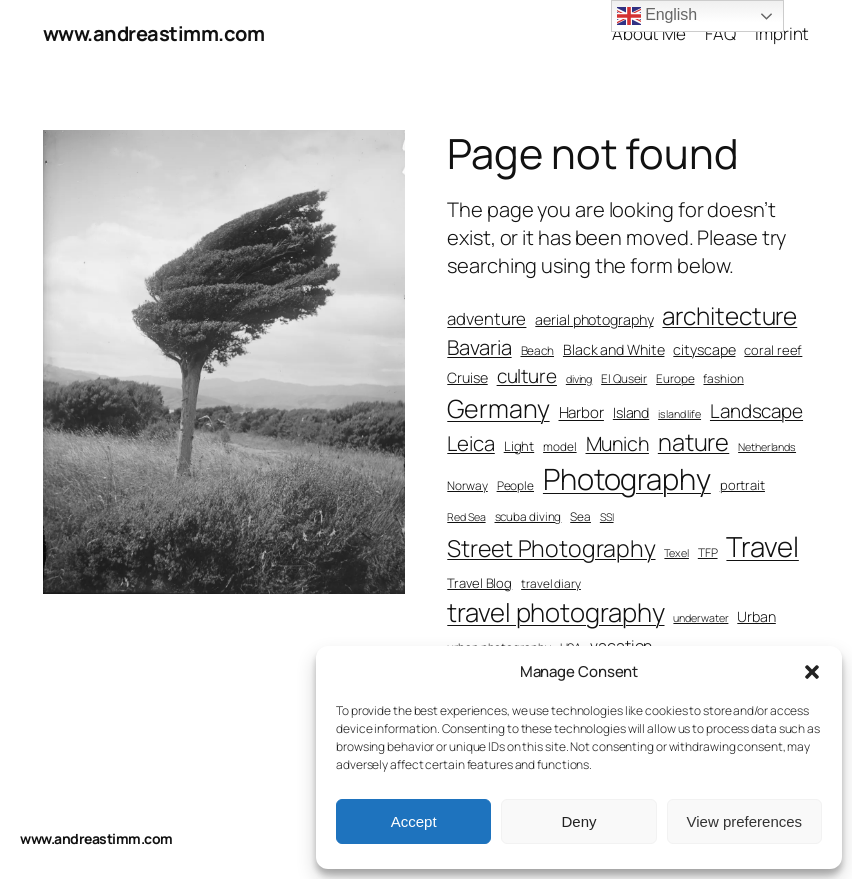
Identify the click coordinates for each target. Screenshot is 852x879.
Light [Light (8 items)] (519, 446)
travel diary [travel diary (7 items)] (551, 584)
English (657, 16)
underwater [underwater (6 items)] (700, 618)
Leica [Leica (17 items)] (471, 443)
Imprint (782, 33)
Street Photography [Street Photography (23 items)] (551, 548)
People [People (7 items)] (515, 486)
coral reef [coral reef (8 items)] (773, 350)
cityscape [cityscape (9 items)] (704, 349)
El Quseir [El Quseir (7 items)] (624, 379)
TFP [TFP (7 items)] (708, 553)
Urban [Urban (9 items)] (756, 616)
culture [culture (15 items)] (527, 376)
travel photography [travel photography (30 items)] (555, 612)
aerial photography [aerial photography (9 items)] (594, 319)
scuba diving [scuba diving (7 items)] (528, 517)
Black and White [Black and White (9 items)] (614, 349)
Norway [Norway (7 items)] (467, 486)
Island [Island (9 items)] (631, 412)
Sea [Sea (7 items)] (580, 517)
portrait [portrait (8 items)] (742, 485)
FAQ (720, 33)
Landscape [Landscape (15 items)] (756, 411)
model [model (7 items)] (560, 447)
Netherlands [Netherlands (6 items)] (767, 447)
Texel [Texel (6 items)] (676, 553)
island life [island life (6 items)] (679, 414)
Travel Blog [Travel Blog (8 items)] (479, 583)
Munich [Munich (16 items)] (617, 443)
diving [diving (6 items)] (579, 379)
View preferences (745, 821)
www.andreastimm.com (154, 33)
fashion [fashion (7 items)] (723, 379)
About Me (649, 33)
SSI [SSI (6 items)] (607, 517)
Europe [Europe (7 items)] (675, 379)
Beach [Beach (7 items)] (538, 351)
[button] (812, 672)
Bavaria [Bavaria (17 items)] (479, 347)
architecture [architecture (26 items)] (729, 315)
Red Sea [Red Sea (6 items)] (466, 517)
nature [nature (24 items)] (693, 442)
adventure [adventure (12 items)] (486, 318)
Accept (414, 821)
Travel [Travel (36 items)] (762, 546)
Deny (578, 821)
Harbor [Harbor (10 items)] (581, 412)
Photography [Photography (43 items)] (627, 479)
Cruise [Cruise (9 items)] (467, 377)
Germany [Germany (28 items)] (498, 408)
